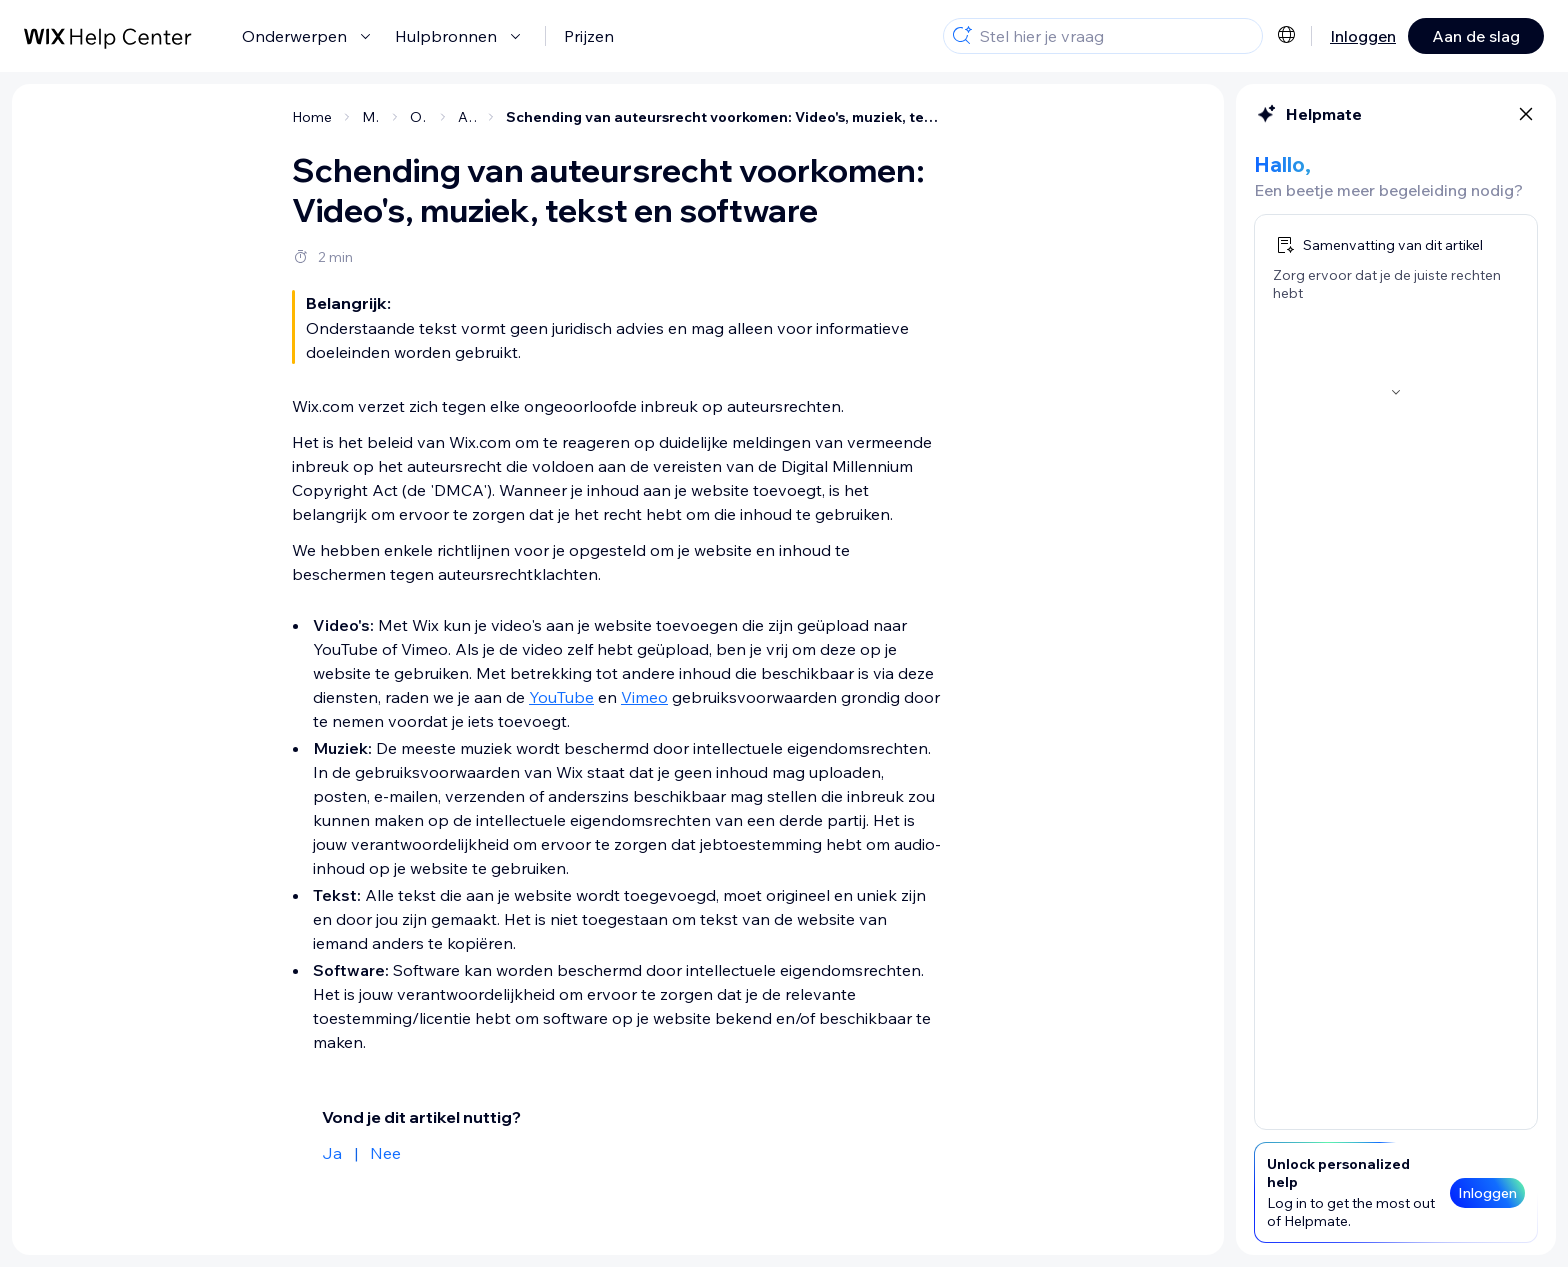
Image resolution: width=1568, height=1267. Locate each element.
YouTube (561, 697)
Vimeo (644, 697)
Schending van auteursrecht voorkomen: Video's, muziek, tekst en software (725, 117)
